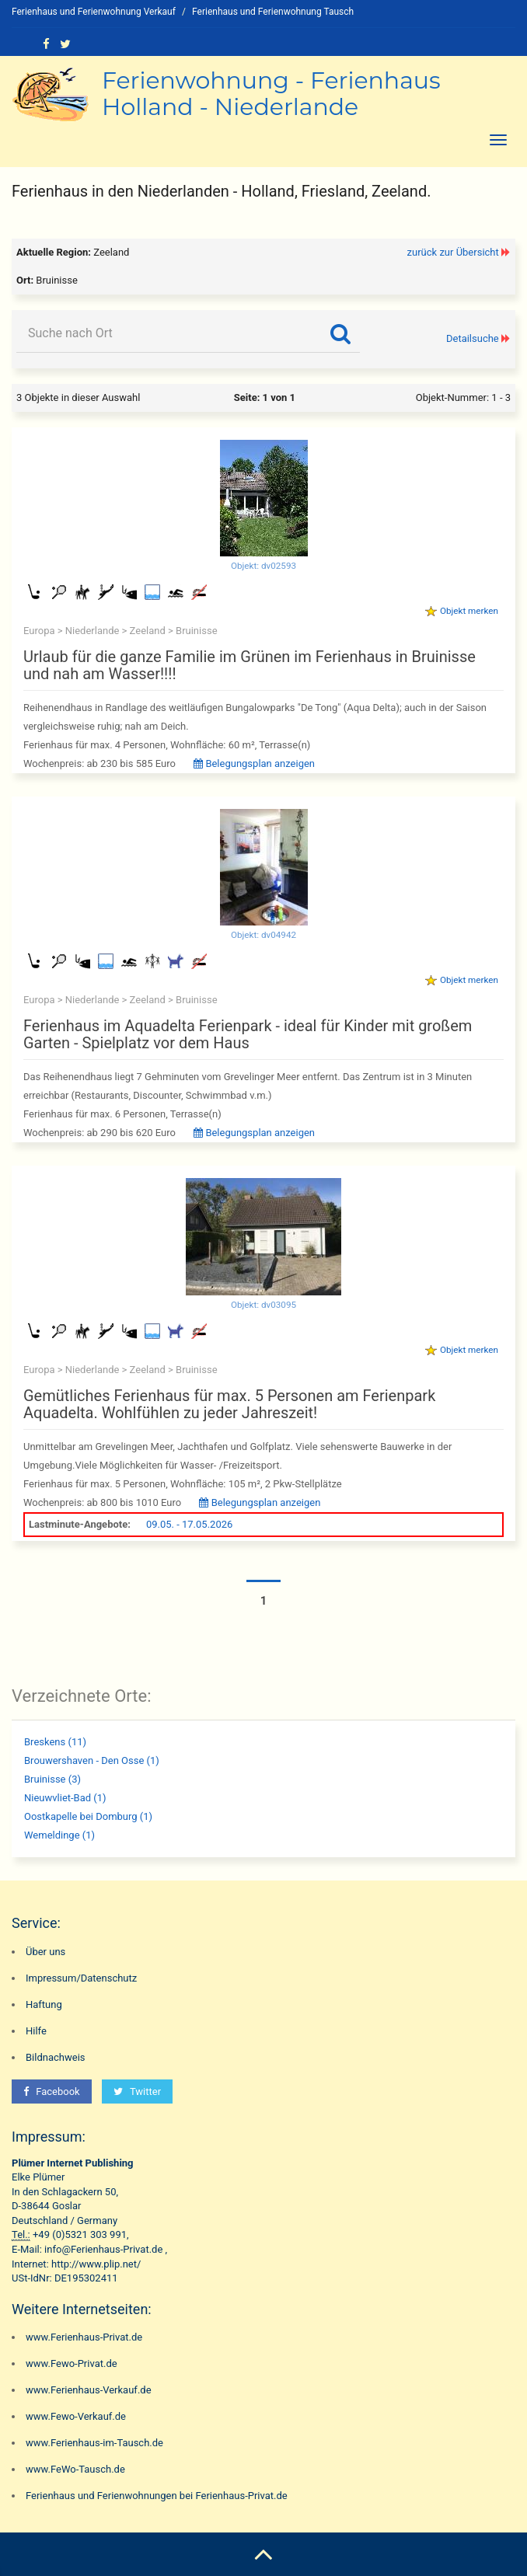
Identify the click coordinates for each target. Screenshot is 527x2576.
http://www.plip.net (94, 2264)
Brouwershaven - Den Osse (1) (91, 1760)
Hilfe (36, 2031)
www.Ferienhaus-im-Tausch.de (94, 2443)
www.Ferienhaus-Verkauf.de (89, 2390)
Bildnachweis (56, 2057)
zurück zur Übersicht (453, 252)
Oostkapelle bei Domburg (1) (88, 1816)
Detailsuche (472, 338)
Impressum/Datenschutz (81, 1978)
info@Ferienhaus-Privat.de (103, 2249)
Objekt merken (469, 610)
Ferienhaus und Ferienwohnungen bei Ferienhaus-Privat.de (157, 2495)
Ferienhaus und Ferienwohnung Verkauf (94, 11)
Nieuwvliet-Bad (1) (65, 1798)
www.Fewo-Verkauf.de (76, 2416)
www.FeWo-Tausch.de (75, 2469)
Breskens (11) (55, 1742)
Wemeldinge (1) (59, 1835)
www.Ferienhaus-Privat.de (84, 2337)
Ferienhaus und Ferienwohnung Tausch (273, 11)
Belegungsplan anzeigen (254, 763)
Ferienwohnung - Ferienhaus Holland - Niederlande (271, 93)
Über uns (45, 1951)
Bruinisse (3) (52, 1779)
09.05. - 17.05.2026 (189, 1524)
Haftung (44, 2004)
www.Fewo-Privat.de (71, 2363)
